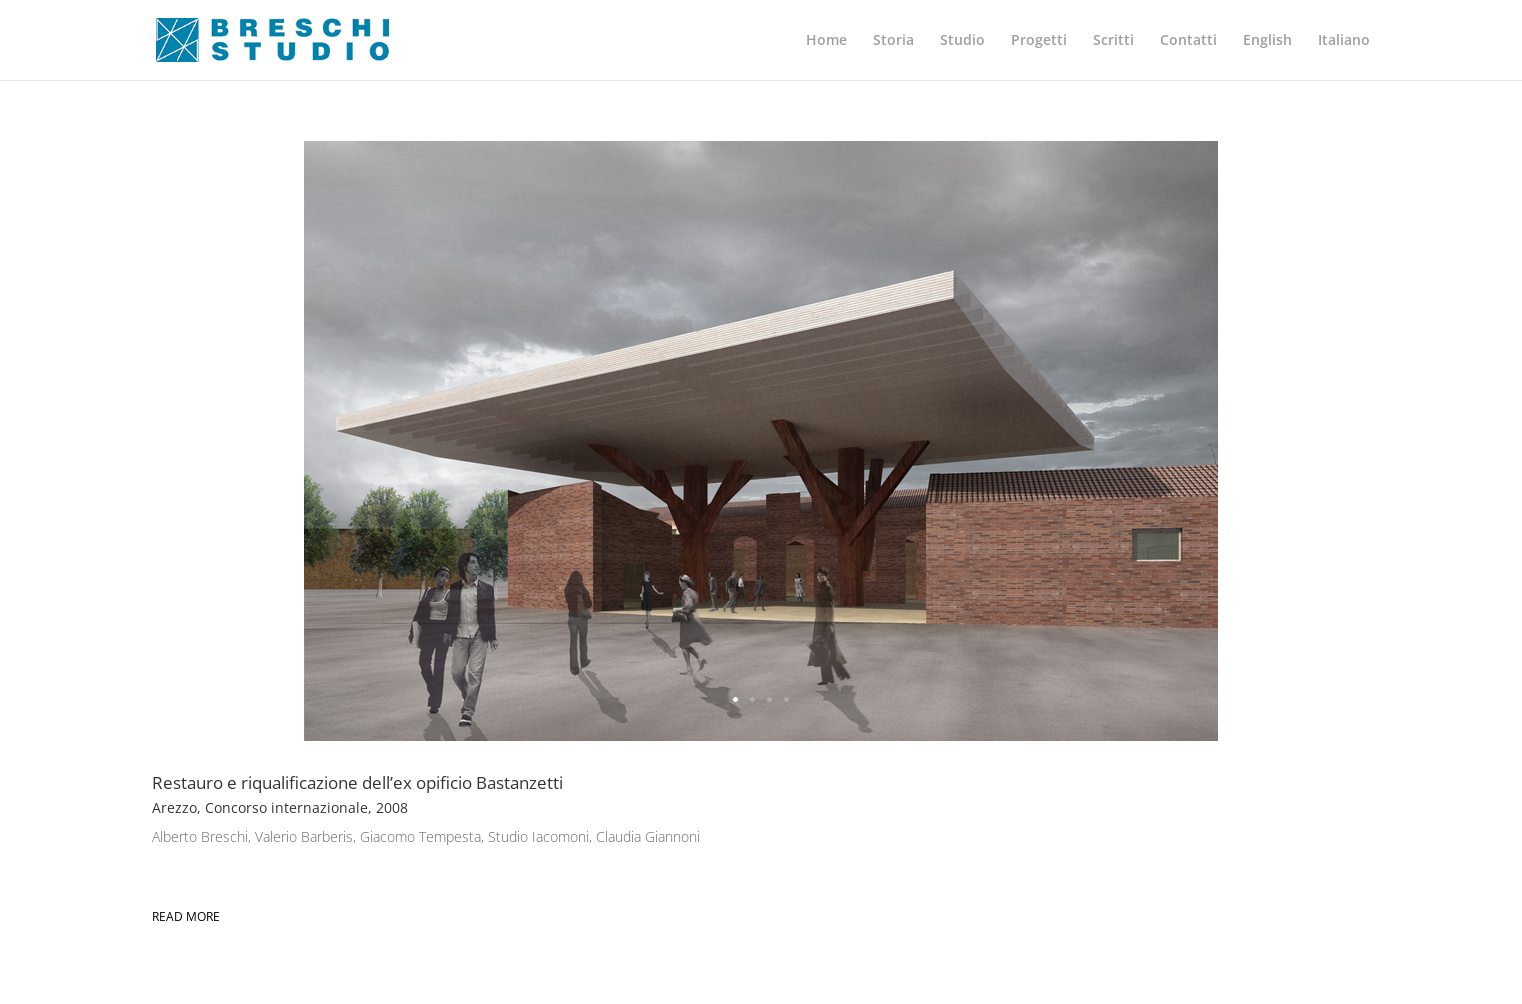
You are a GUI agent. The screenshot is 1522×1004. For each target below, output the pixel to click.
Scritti (1113, 41)
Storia (893, 41)
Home (826, 41)
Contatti (1188, 41)
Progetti (1039, 41)
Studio (962, 41)
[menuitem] (1267, 56)
